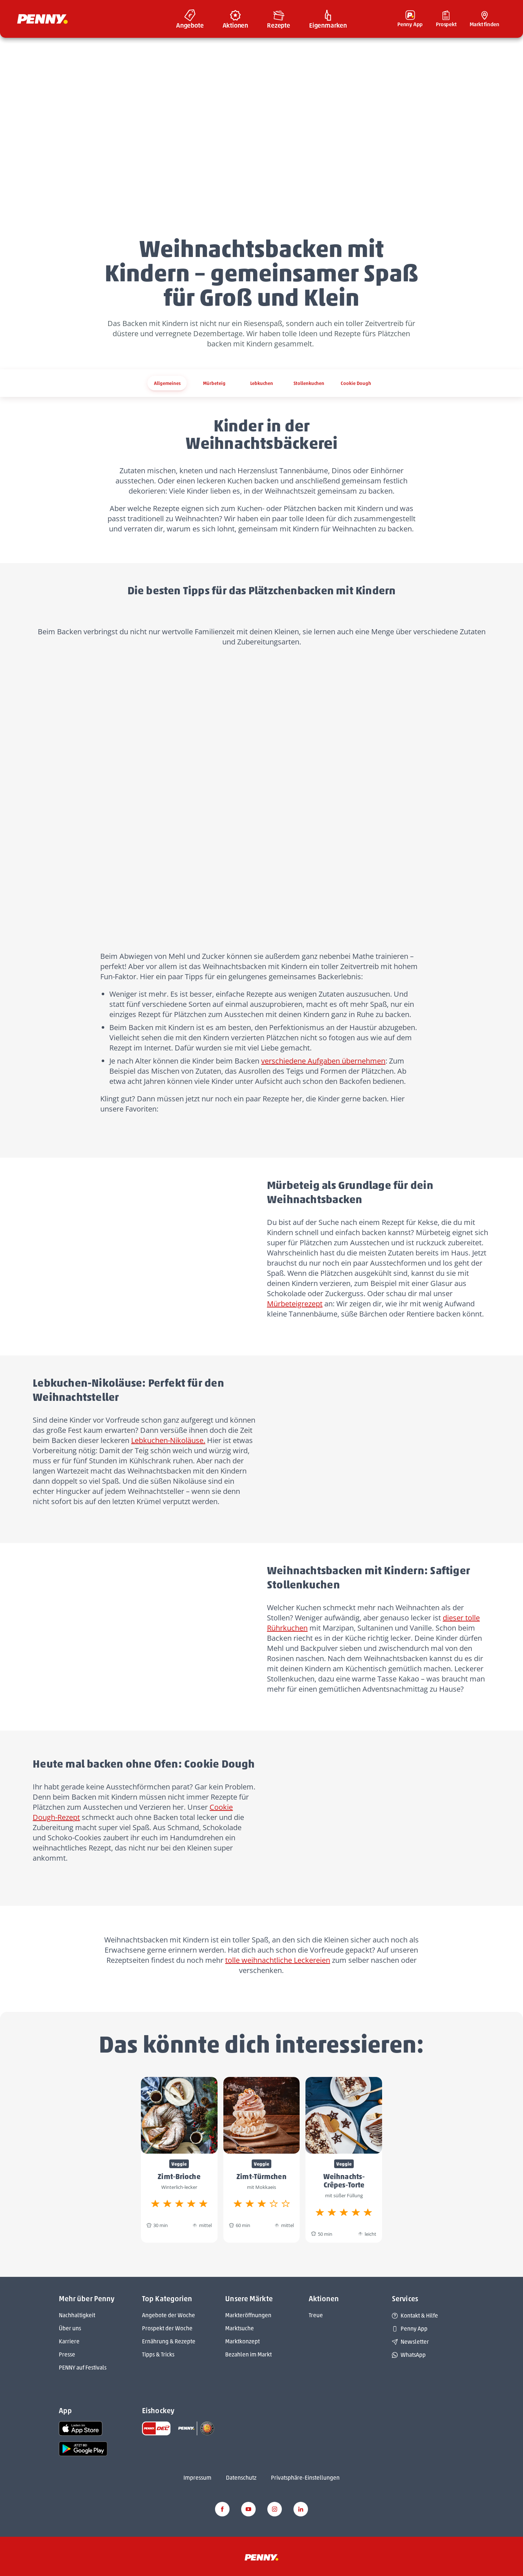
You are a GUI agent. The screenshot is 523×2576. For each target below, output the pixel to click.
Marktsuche (239, 2328)
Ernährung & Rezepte (168, 2341)
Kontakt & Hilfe (415, 2315)
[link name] (80, 2427)
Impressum (197, 2477)
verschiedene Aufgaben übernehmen (323, 1061)
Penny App (409, 2328)
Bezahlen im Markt (248, 2354)
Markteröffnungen (248, 2315)
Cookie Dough (356, 383)
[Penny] (261, 2556)
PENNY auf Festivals (82, 2367)
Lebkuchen (261, 383)
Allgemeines (167, 383)
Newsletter (410, 2341)
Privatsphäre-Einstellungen (305, 2477)
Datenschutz (241, 2477)
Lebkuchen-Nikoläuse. (168, 1440)
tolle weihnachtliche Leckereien (277, 1960)
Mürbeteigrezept (295, 1304)
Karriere (69, 2341)
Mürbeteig (214, 383)
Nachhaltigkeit (77, 2315)
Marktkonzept (242, 2341)
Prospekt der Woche (167, 2328)
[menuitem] (190, 19)
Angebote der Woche (168, 2315)
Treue (316, 2315)
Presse (67, 2354)
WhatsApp (409, 2354)
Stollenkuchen (308, 383)
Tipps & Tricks (158, 2354)
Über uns (70, 2328)
